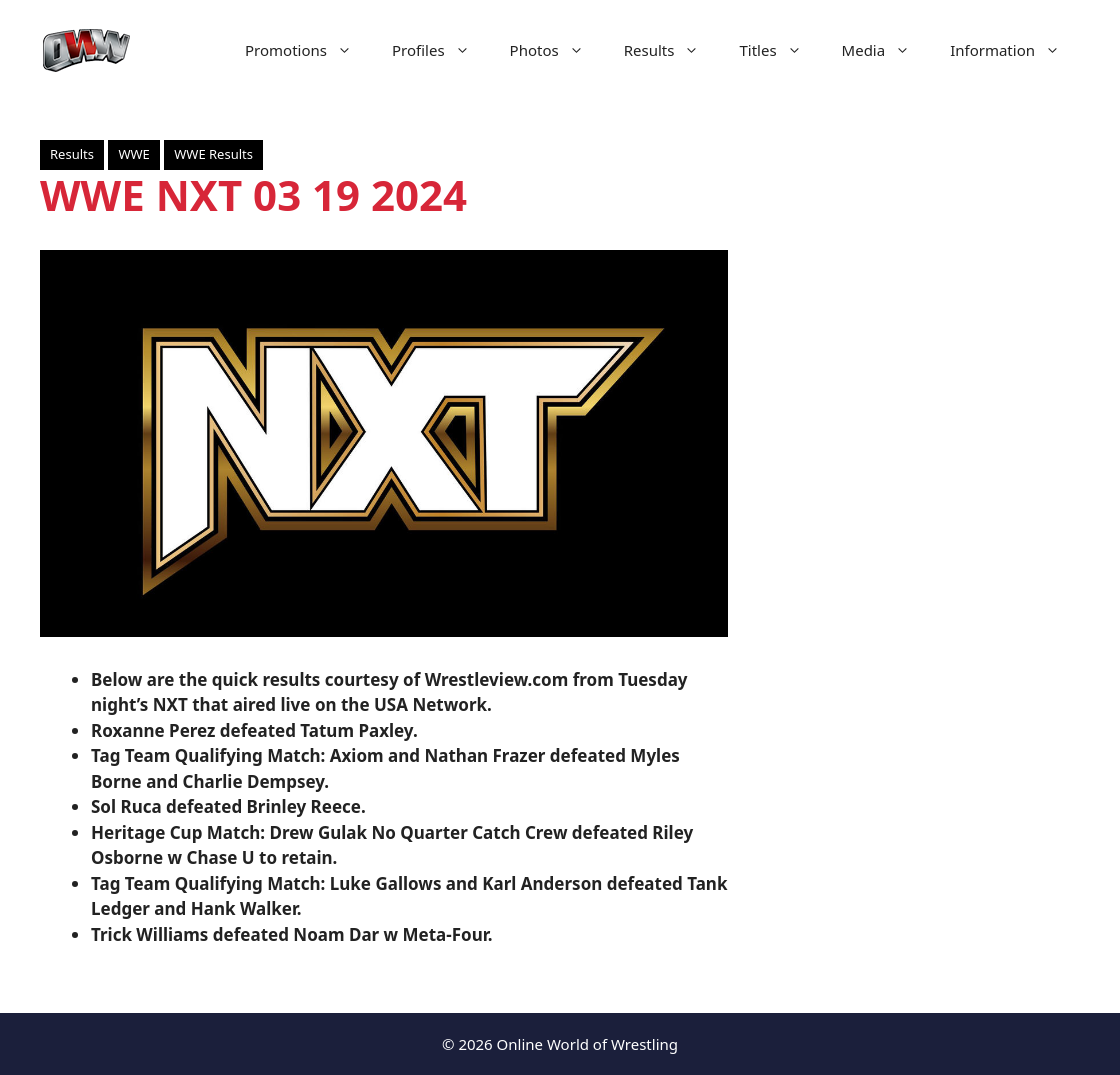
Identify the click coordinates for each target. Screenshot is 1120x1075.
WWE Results (213, 154)
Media (886, 50)
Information (1015, 50)
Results (672, 50)
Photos (557, 50)
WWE (133, 154)
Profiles (441, 50)
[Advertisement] (924, 480)
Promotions (308, 50)
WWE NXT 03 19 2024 (253, 194)
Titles (780, 50)
